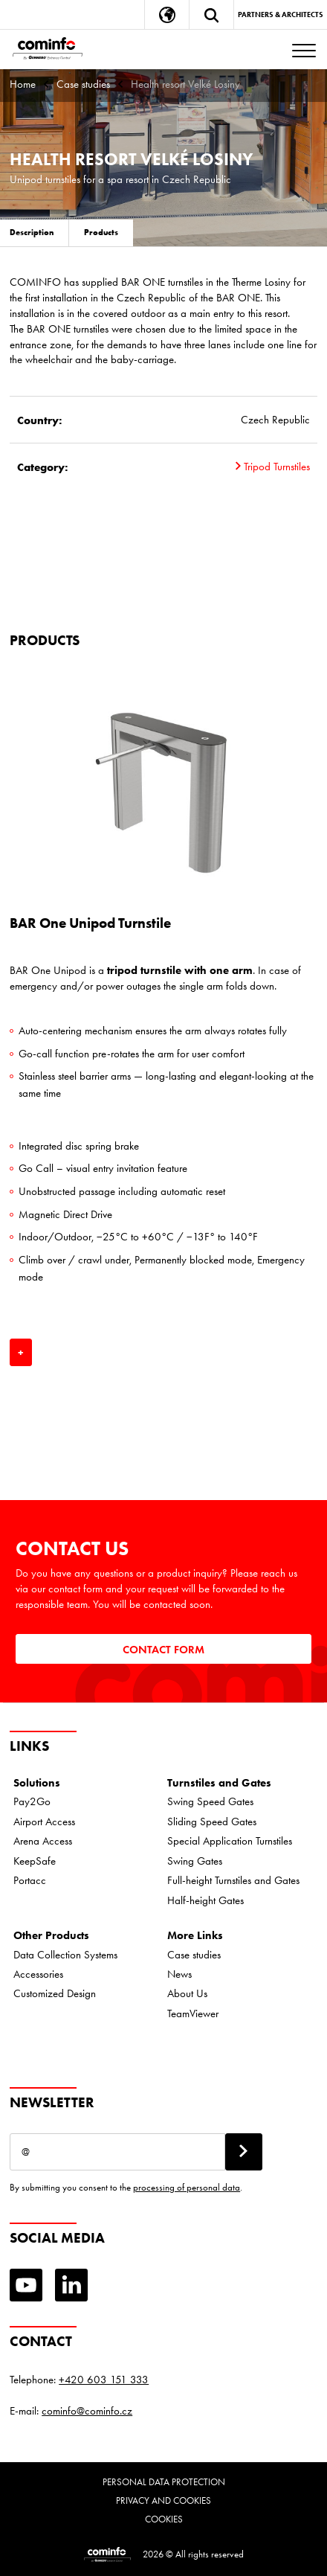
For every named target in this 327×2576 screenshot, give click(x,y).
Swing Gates (194, 1861)
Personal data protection (164, 2481)
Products (101, 232)
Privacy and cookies (163, 2500)
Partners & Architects (280, 14)
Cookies (164, 2519)
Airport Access (44, 1821)
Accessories (38, 1974)
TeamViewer (192, 2013)
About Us (187, 1993)
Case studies (83, 84)
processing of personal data (186, 2187)
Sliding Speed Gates (211, 1821)
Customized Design (54, 1993)
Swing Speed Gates (210, 1801)
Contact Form (163, 1649)
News (179, 1974)
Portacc (29, 1880)
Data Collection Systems (65, 1954)
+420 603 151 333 (104, 2379)
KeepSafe (34, 1861)
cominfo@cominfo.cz (87, 2411)
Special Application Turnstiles (229, 1841)
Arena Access (42, 1841)
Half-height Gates (205, 1900)
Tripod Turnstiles (273, 466)
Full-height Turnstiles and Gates (233, 1880)
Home (23, 84)
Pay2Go (32, 1801)
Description (32, 232)
